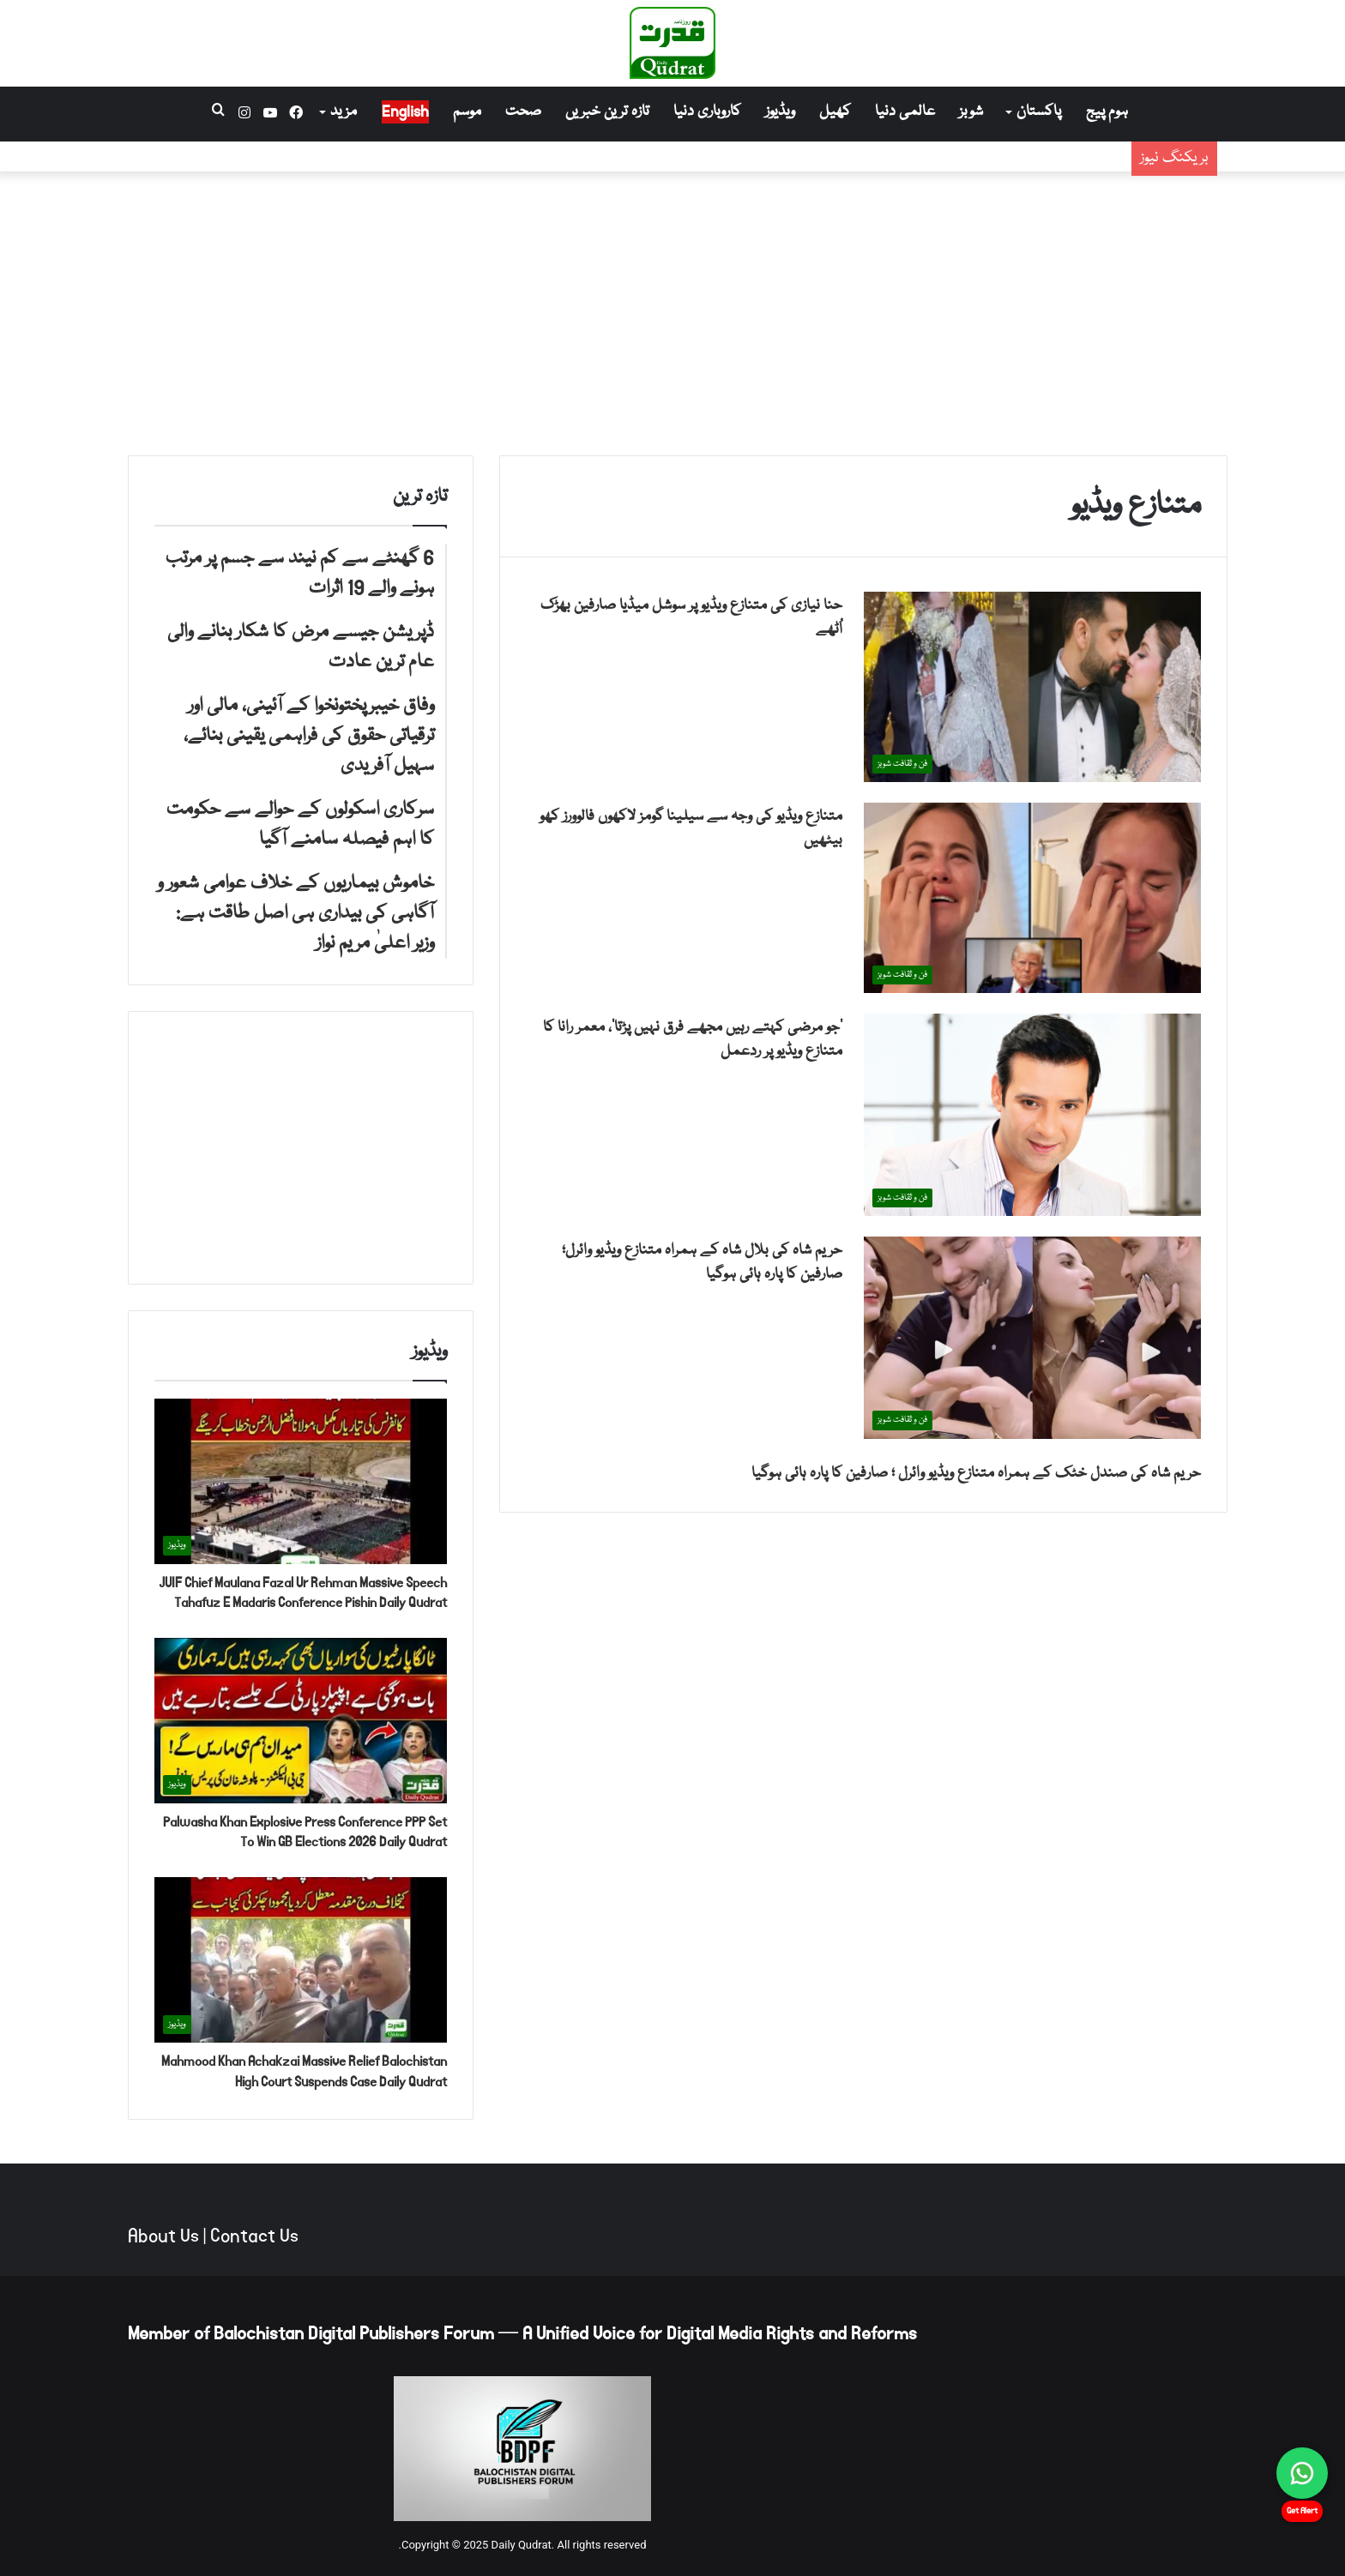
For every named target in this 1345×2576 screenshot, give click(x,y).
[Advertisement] (672, 310)
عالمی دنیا (905, 111)
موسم (467, 111)
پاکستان (1038, 111)
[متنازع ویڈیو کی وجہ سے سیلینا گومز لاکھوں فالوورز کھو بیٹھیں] (1032, 898)
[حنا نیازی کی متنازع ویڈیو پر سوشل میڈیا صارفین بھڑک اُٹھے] (1032, 687)
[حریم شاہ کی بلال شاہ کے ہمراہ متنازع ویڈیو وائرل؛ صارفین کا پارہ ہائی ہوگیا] (1032, 1337)
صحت (523, 111)
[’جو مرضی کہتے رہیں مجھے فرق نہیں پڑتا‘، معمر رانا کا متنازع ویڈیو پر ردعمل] (1032, 1115)
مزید (343, 111)
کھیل (835, 111)
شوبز (971, 111)
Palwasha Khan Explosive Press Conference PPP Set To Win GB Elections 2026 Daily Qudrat (305, 1832)
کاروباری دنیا (707, 111)
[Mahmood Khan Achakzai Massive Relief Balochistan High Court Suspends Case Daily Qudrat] (300, 1960)
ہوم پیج (1107, 111)
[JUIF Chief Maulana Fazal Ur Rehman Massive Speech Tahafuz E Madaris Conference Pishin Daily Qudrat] (300, 1481)
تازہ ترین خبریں (607, 111)
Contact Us (254, 2236)
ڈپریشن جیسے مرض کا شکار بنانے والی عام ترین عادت (948, 170)
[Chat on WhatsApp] (1302, 2473)
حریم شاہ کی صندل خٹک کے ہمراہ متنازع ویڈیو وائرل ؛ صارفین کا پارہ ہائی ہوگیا (976, 1473)
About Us (163, 2236)
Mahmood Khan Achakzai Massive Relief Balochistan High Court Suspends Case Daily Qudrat (304, 2071)
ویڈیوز (780, 111)
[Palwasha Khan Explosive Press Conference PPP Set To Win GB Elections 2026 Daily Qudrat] (300, 1720)
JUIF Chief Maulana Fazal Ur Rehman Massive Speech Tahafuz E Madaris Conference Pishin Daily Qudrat (303, 1593)
